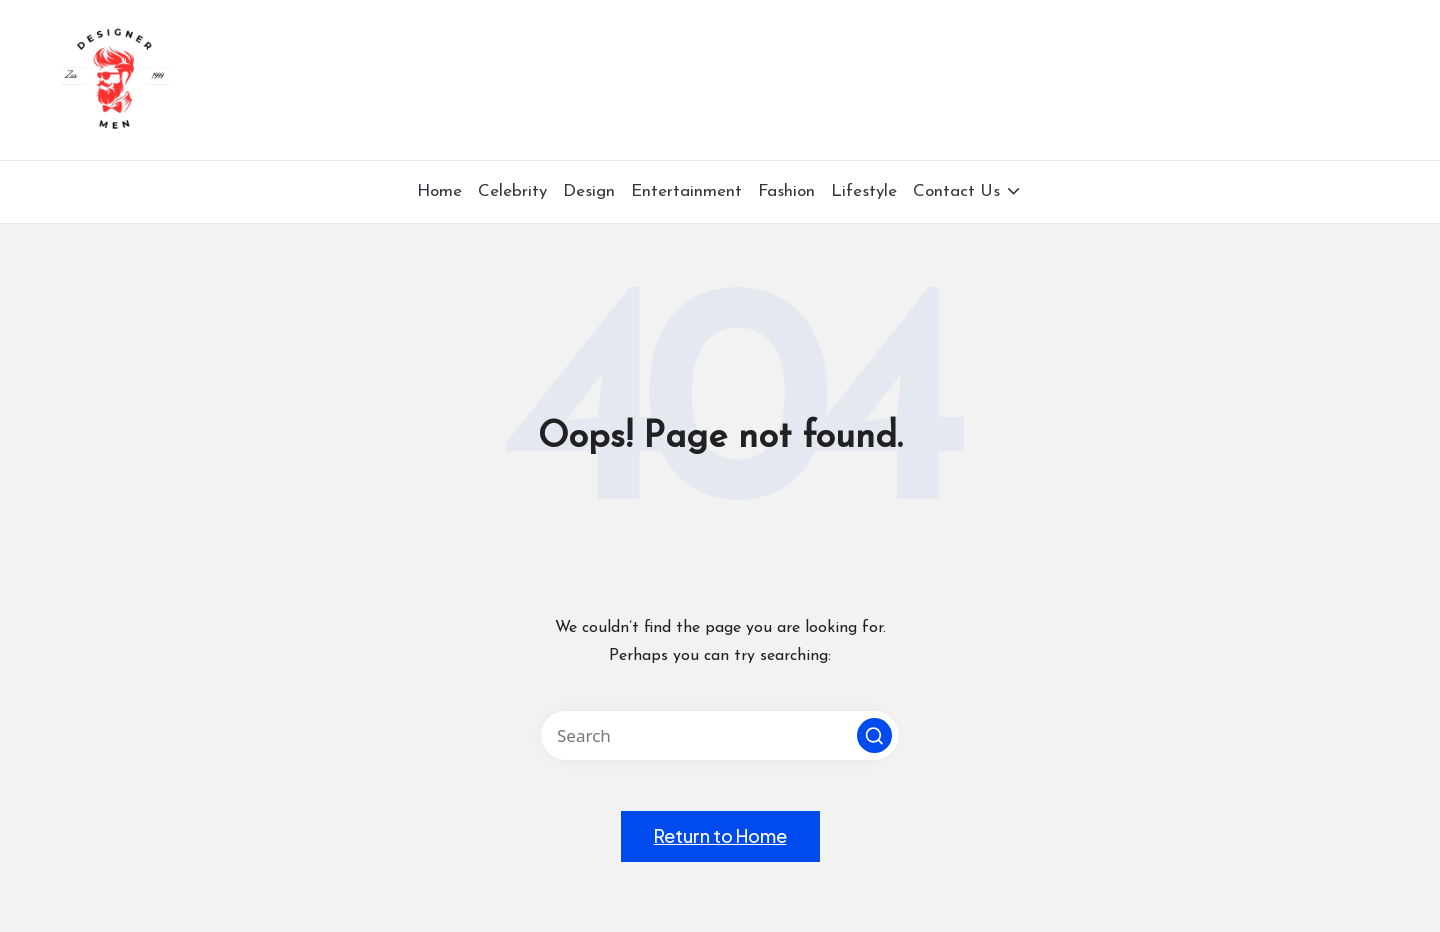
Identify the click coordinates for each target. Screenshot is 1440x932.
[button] (874, 735)
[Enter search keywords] (720, 735)
